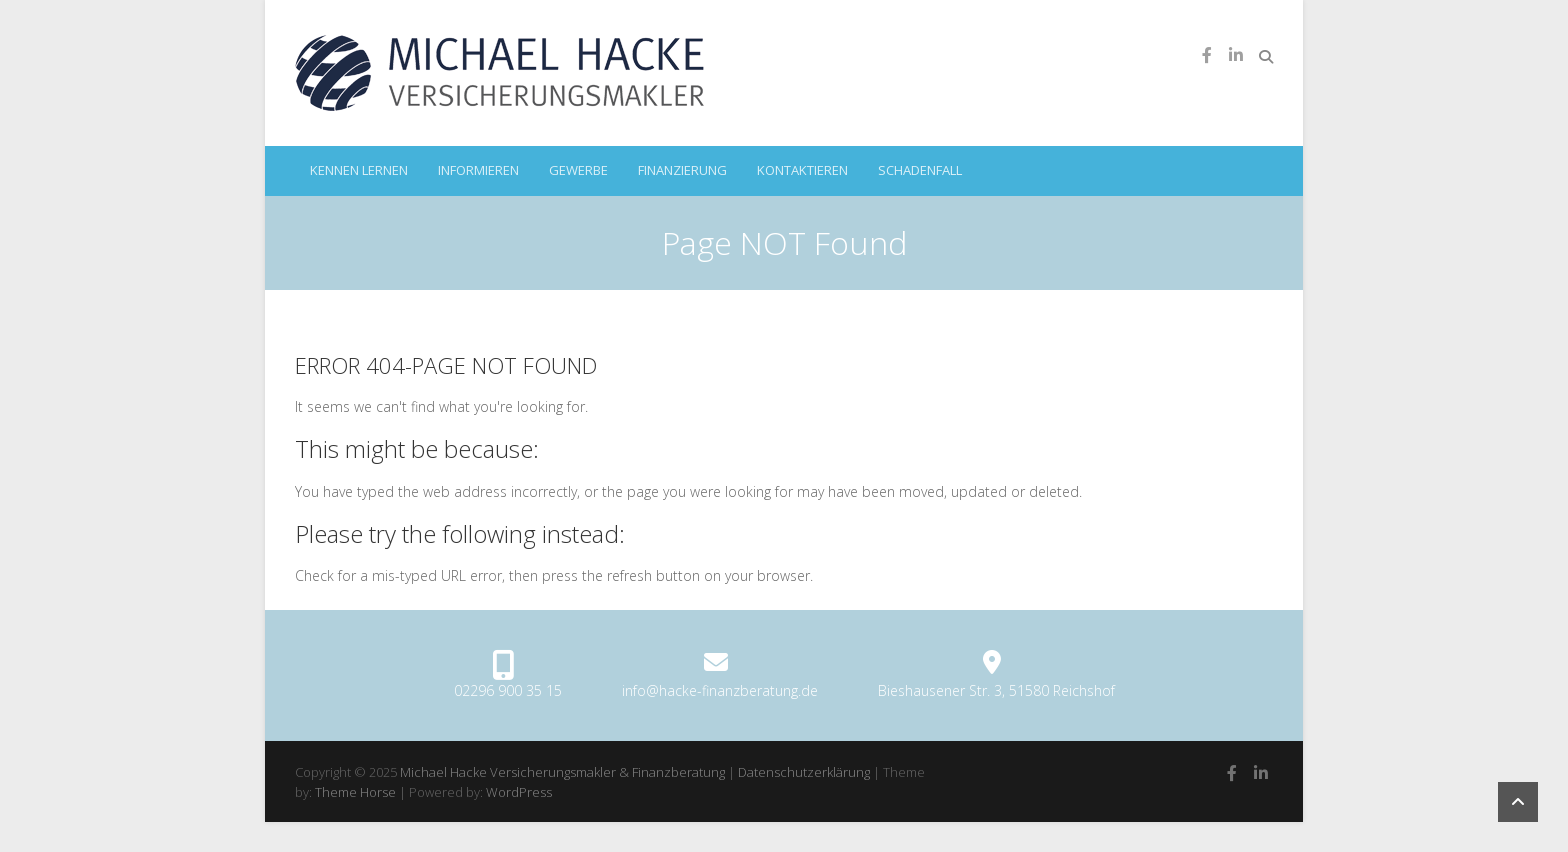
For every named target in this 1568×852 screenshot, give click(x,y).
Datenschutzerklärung (804, 772)
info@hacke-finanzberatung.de (720, 690)
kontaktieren (802, 170)
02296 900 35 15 (508, 690)
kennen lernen (359, 170)
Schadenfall (920, 170)
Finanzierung (682, 170)
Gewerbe (578, 170)
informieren (478, 170)
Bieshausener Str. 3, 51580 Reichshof (996, 690)
